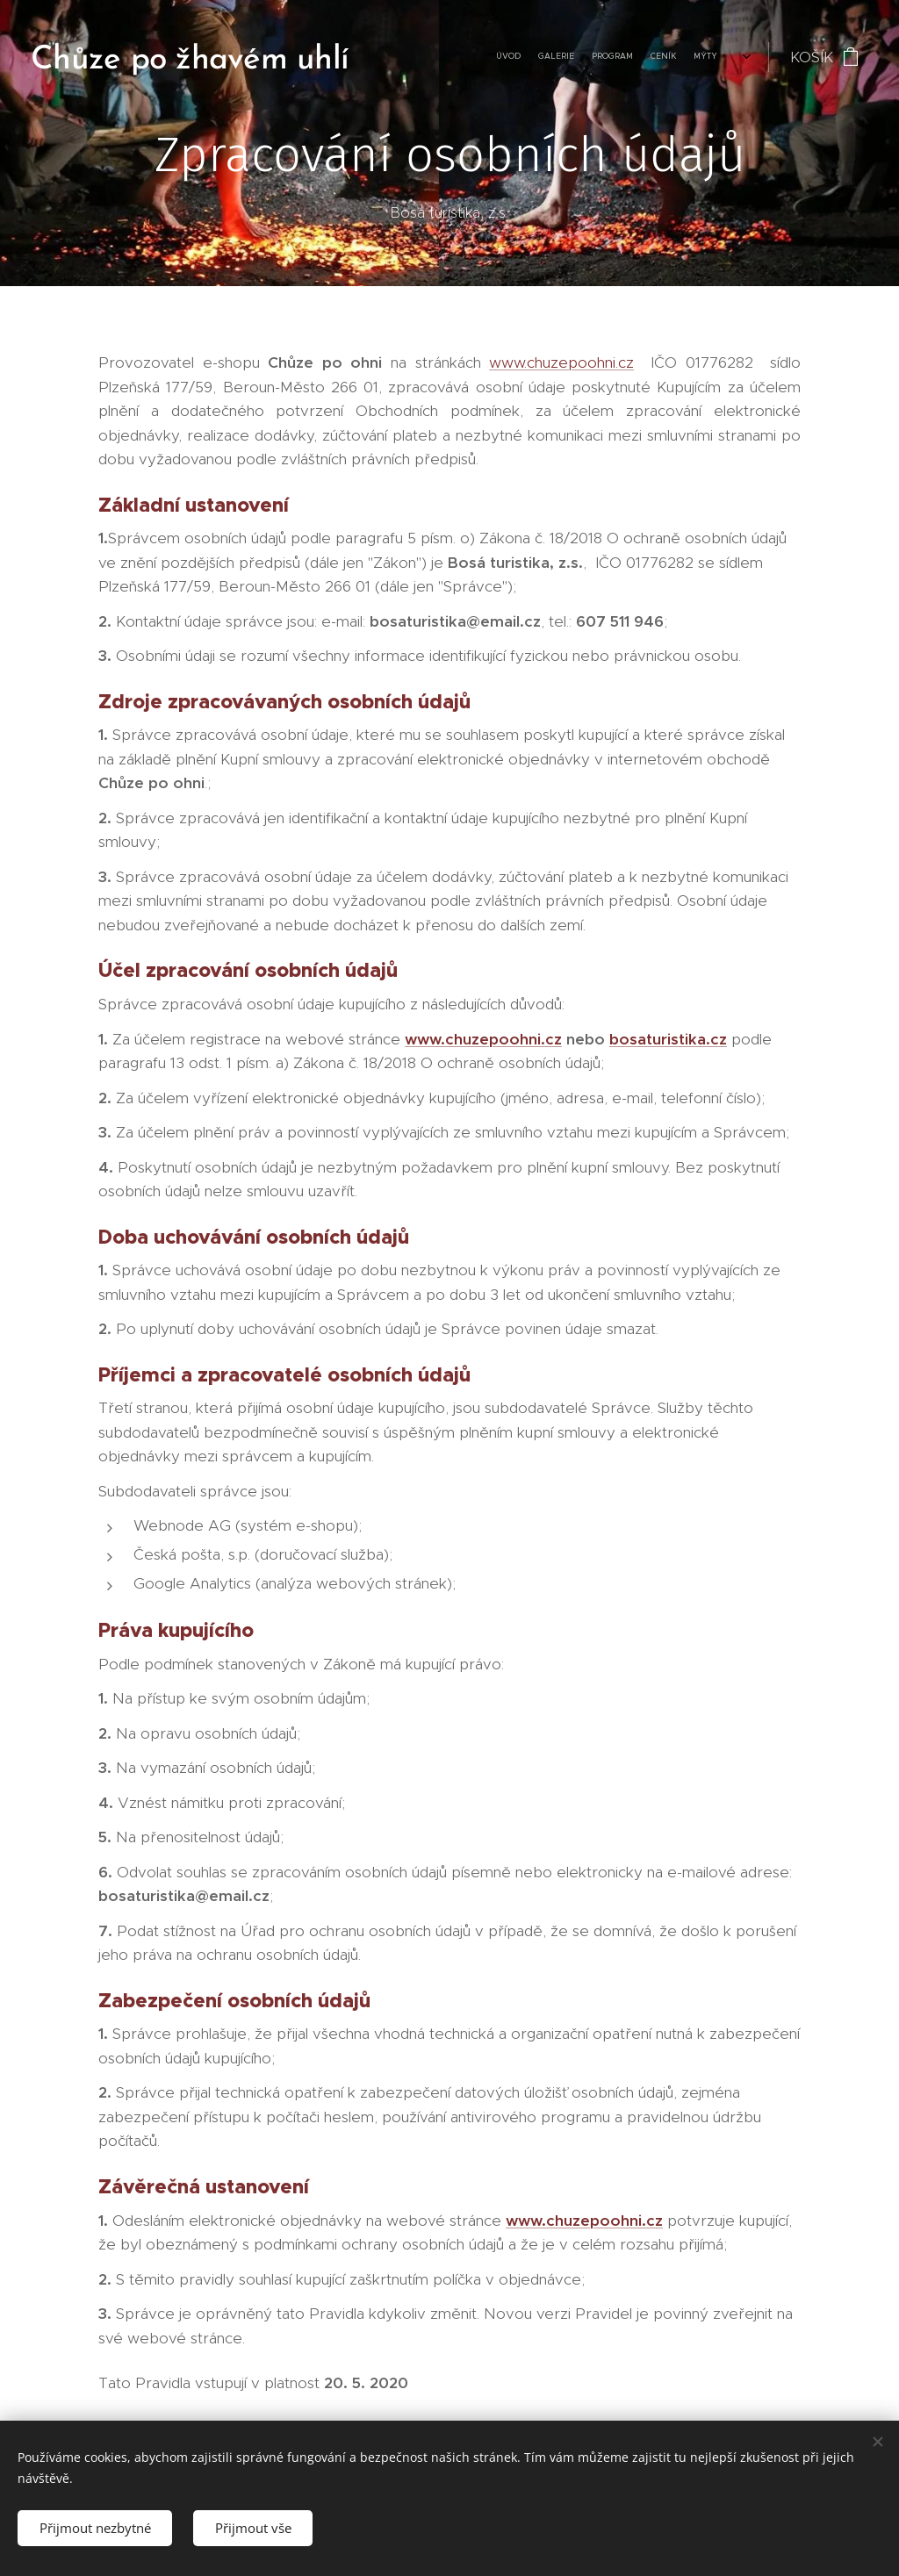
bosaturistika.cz (668, 1039)
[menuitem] (388, 57)
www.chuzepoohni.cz (561, 362)
